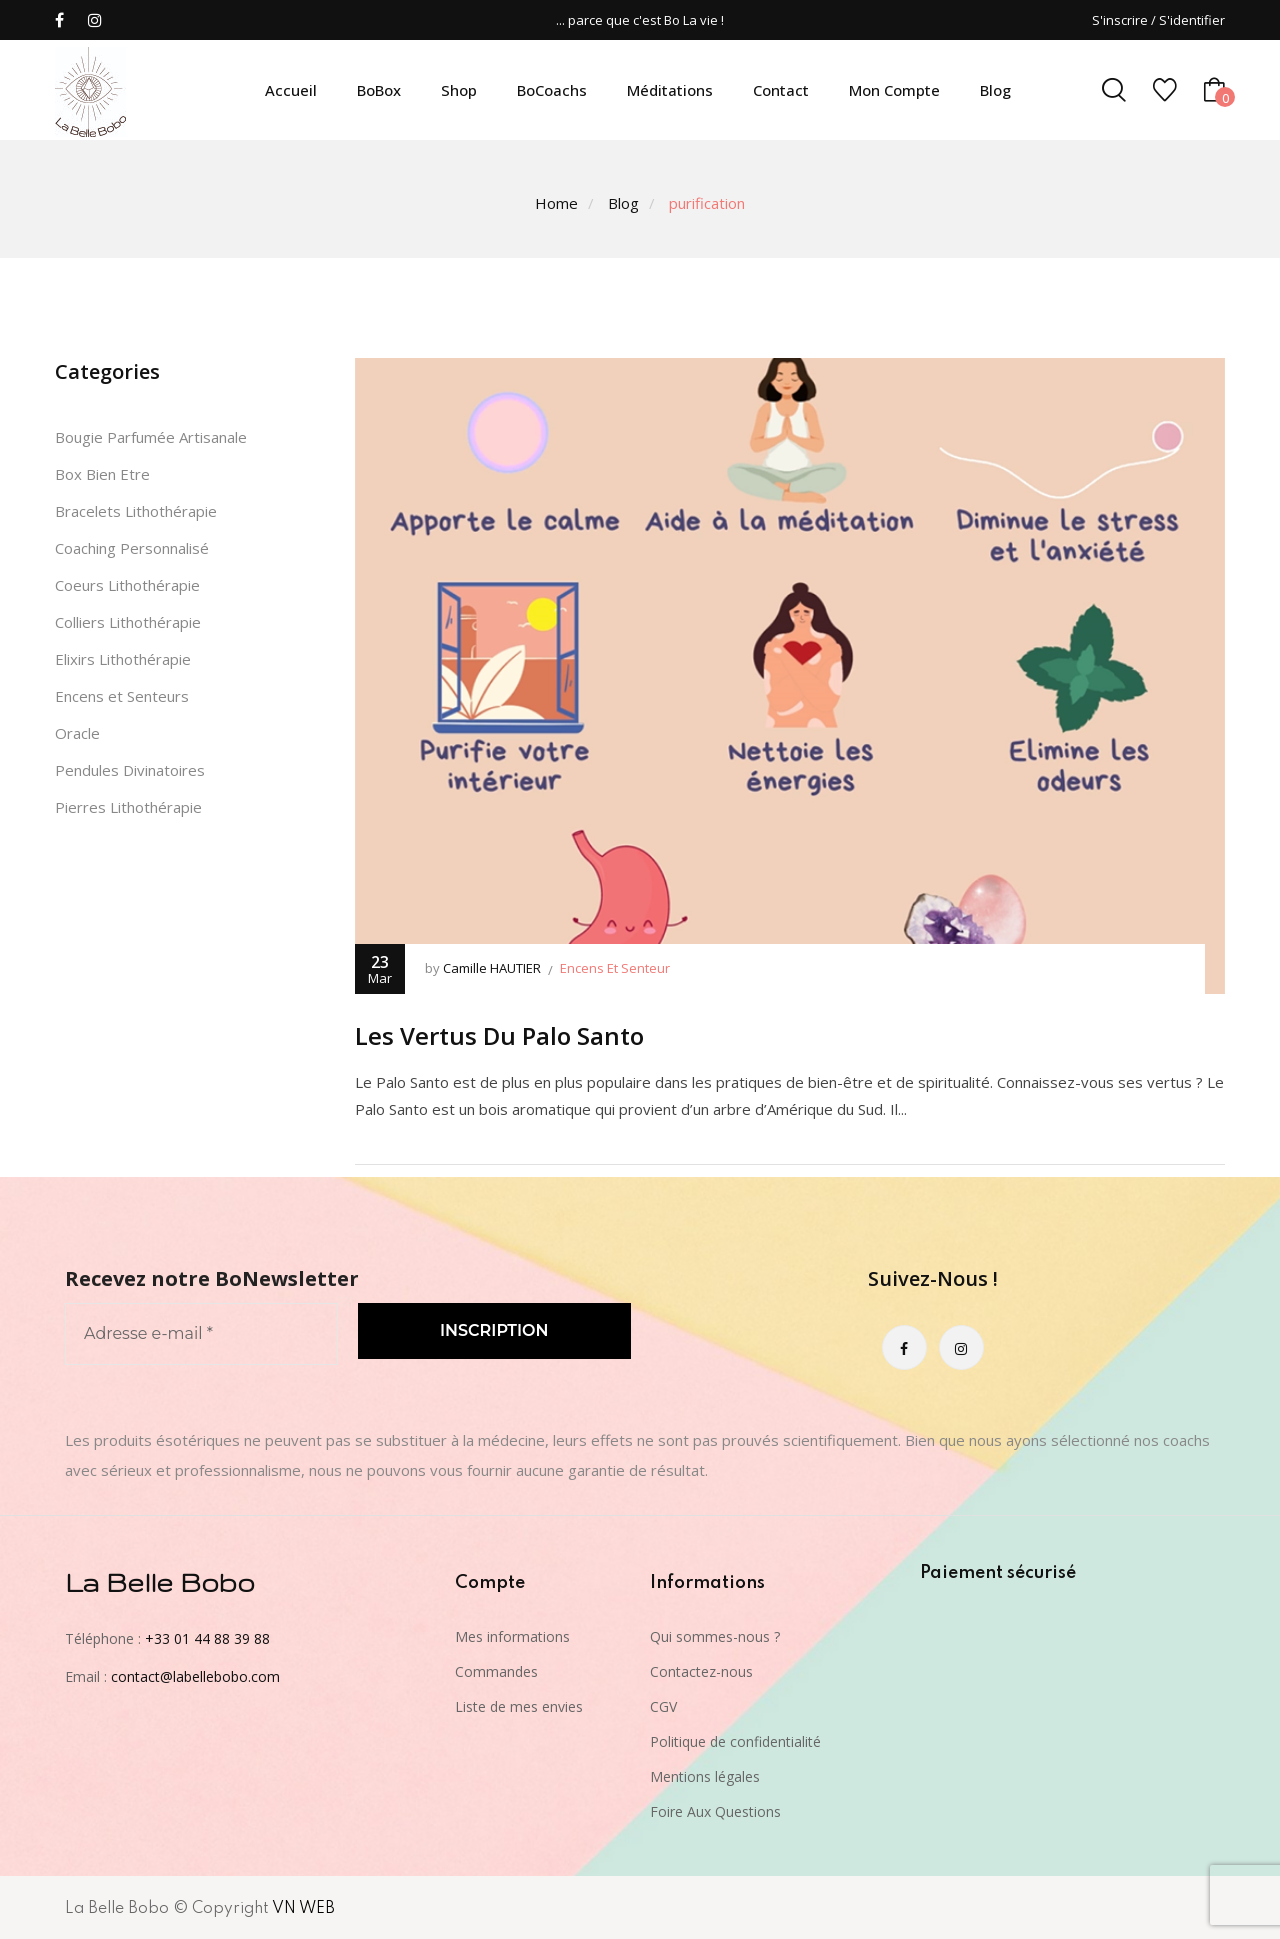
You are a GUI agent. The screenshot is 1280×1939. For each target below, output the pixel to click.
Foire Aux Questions (715, 1811)
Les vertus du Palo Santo (499, 1035)
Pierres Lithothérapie (128, 807)
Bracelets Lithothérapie (136, 511)
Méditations (670, 90)
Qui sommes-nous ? (715, 1636)
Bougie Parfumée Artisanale (151, 437)
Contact (781, 90)
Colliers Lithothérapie (128, 622)
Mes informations (512, 1636)
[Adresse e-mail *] (201, 1334)
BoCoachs (552, 90)
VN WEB (303, 1909)
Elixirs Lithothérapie (123, 659)
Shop (459, 90)
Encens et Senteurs (122, 696)
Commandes (496, 1671)
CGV (663, 1706)
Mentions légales (705, 1776)
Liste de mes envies (519, 1706)
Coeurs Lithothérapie (127, 585)
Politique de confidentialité (735, 1741)
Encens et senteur (615, 968)
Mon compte (894, 90)
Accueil (291, 90)
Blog (995, 90)
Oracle (77, 733)
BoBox (379, 90)
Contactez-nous (701, 1671)
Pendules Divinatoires (130, 770)
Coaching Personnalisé (132, 548)
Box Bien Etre (102, 474)
